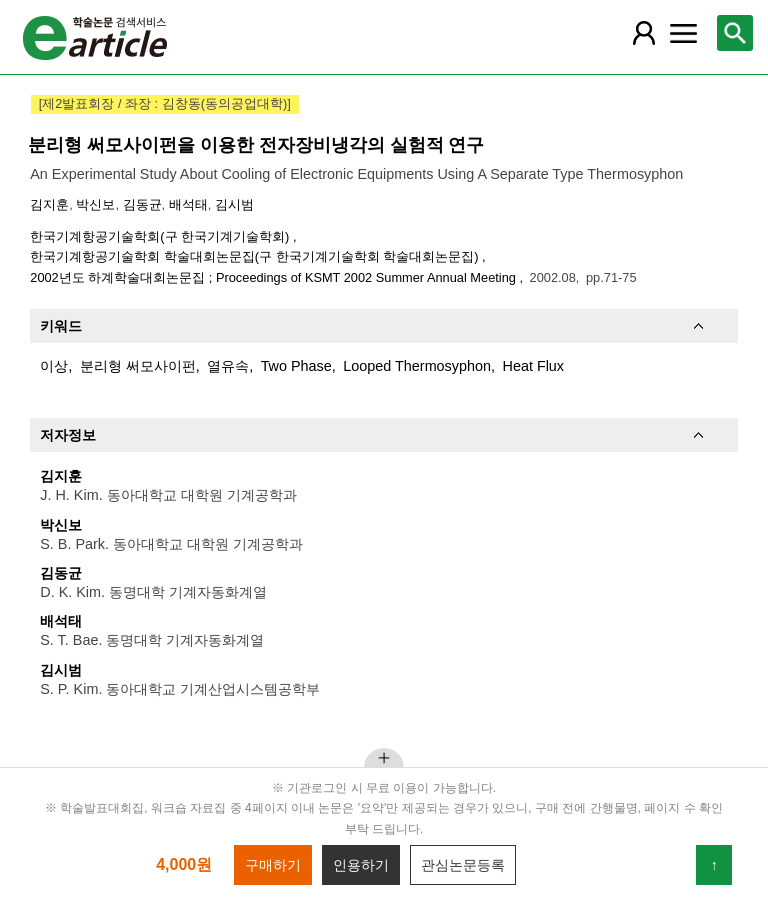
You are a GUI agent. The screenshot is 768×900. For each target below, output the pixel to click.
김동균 (142, 204)
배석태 (188, 204)
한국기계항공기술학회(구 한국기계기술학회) (161, 236)
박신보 (95, 204)
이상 (54, 366)
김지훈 (49, 204)
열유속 (228, 366)
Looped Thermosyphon (417, 366)
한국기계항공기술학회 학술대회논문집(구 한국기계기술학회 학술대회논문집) (256, 256)
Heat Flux (533, 366)
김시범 (234, 204)
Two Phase (296, 366)
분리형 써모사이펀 (138, 366)
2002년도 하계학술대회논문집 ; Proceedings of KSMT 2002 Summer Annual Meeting (274, 277)
